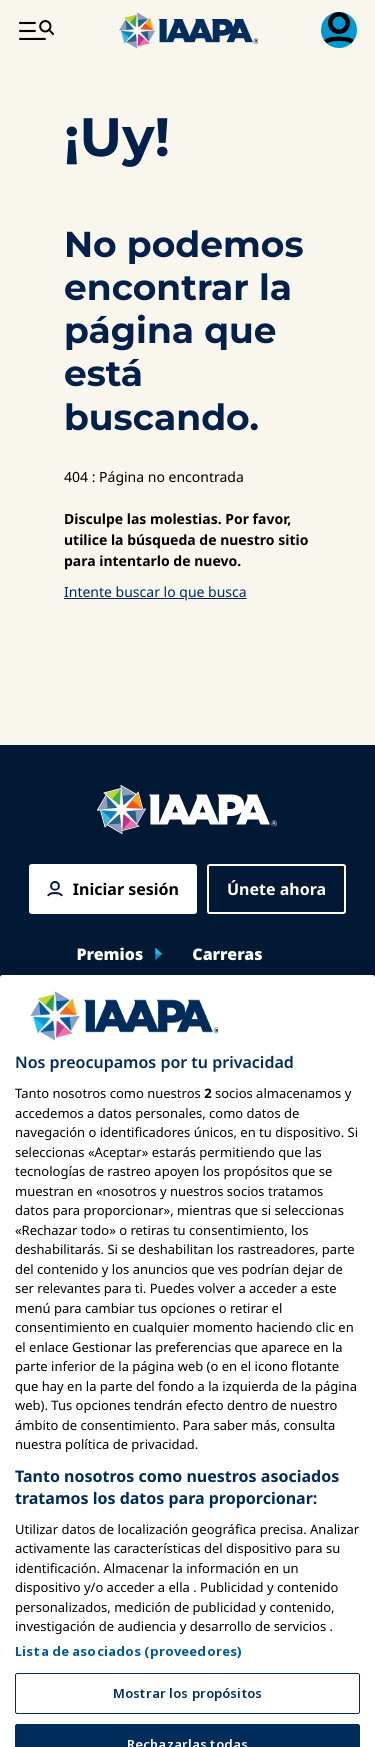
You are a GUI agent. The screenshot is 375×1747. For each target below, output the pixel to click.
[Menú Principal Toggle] (36, 30)
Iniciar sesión (126, 889)
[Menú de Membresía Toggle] (339, 30)
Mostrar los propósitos (187, 1713)
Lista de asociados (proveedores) (128, 1671)
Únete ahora (276, 889)
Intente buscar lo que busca (155, 592)
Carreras (227, 954)
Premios (109, 954)
